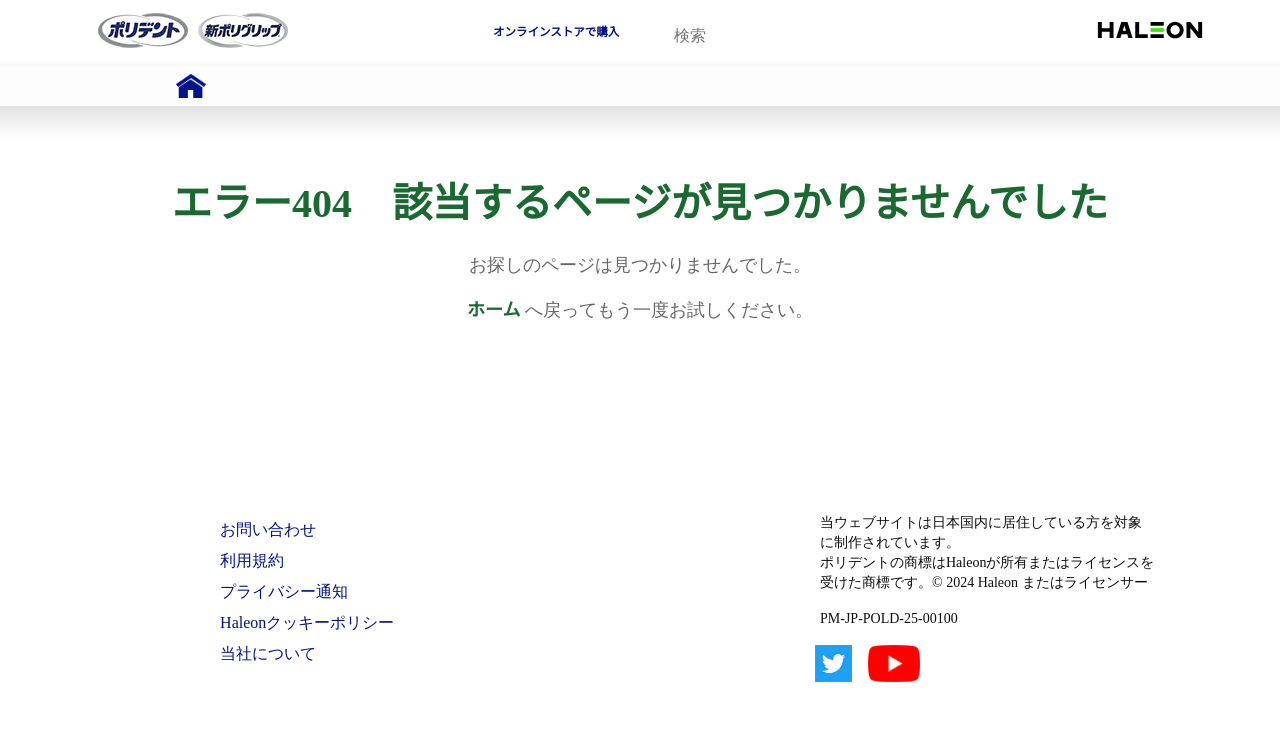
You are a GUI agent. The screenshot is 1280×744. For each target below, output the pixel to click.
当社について (268, 653)
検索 (855, 36)
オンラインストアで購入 (556, 32)
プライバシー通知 (284, 591)
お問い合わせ (268, 529)
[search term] (765, 36)
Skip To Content (69, 9)
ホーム (493, 310)
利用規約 (252, 560)
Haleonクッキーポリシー (307, 622)
